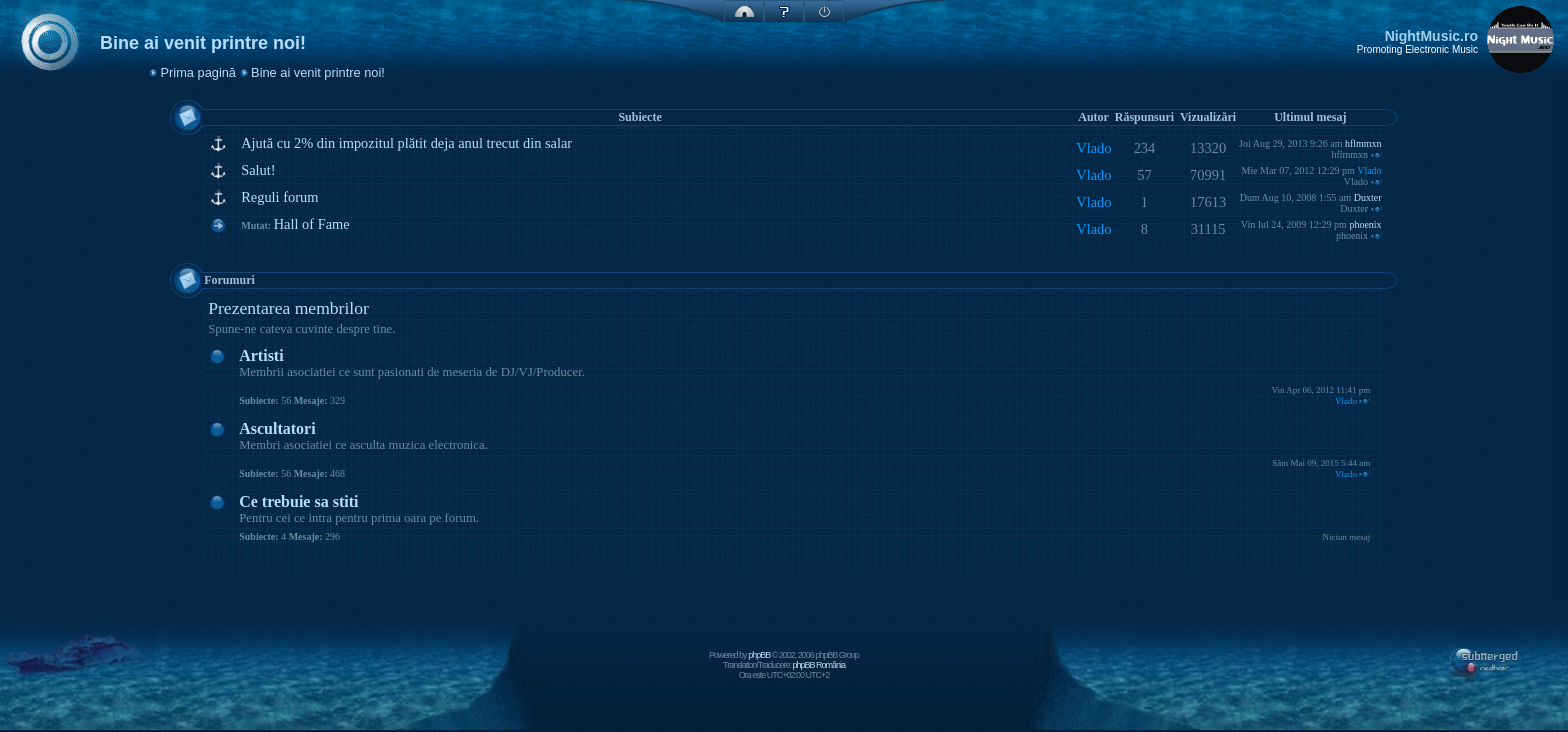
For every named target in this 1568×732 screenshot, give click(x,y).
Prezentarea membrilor (288, 308)
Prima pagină (198, 72)
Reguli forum (279, 197)
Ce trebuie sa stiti (298, 501)
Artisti (261, 355)
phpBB (759, 655)
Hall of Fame (312, 224)
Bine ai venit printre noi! (318, 72)
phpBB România (818, 665)
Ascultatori (277, 428)
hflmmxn (1363, 143)
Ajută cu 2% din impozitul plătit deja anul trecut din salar (406, 143)
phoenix (1365, 224)
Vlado (1093, 148)
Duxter (1368, 197)
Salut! (258, 170)
